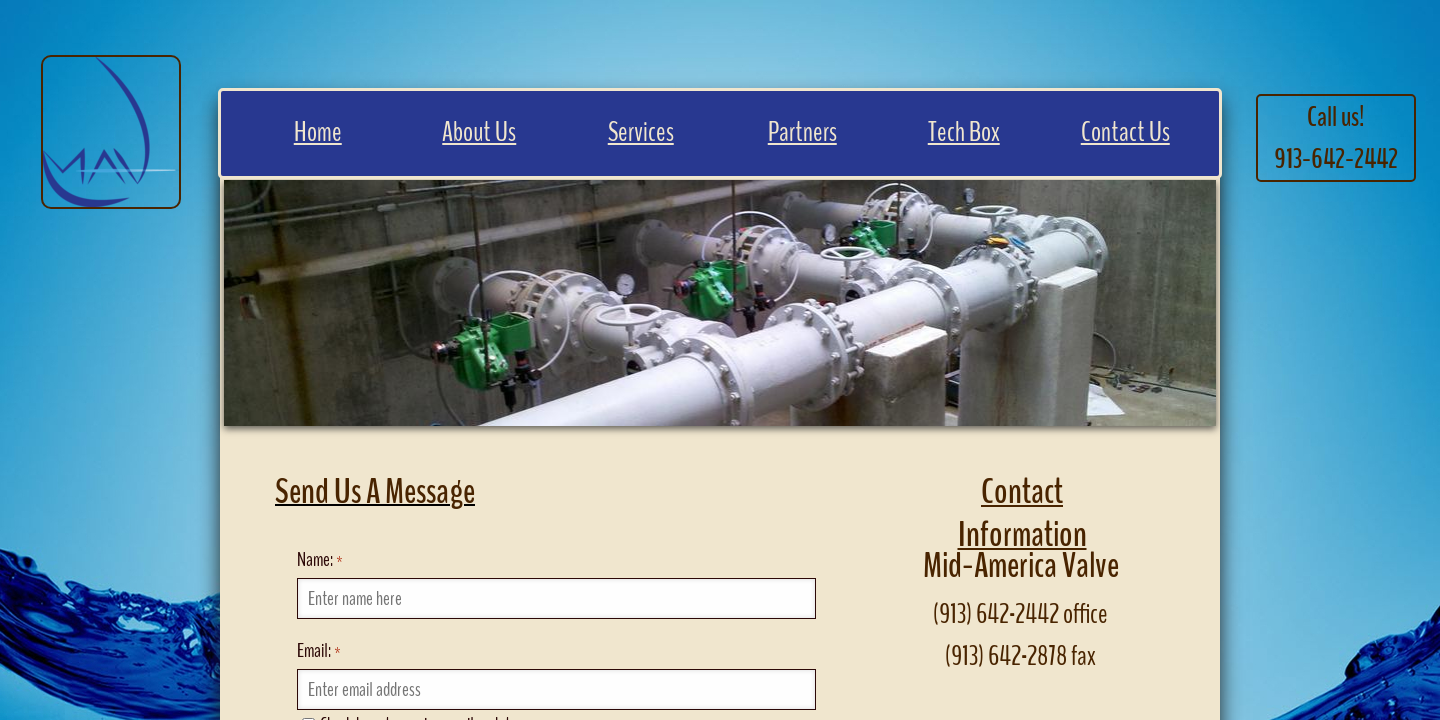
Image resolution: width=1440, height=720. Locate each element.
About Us (479, 132)
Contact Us (1125, 132)
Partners (802, 132)
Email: (319, 650)
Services (641, 132)
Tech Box (964, 132)
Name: (320, 559)
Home (318, 132)
